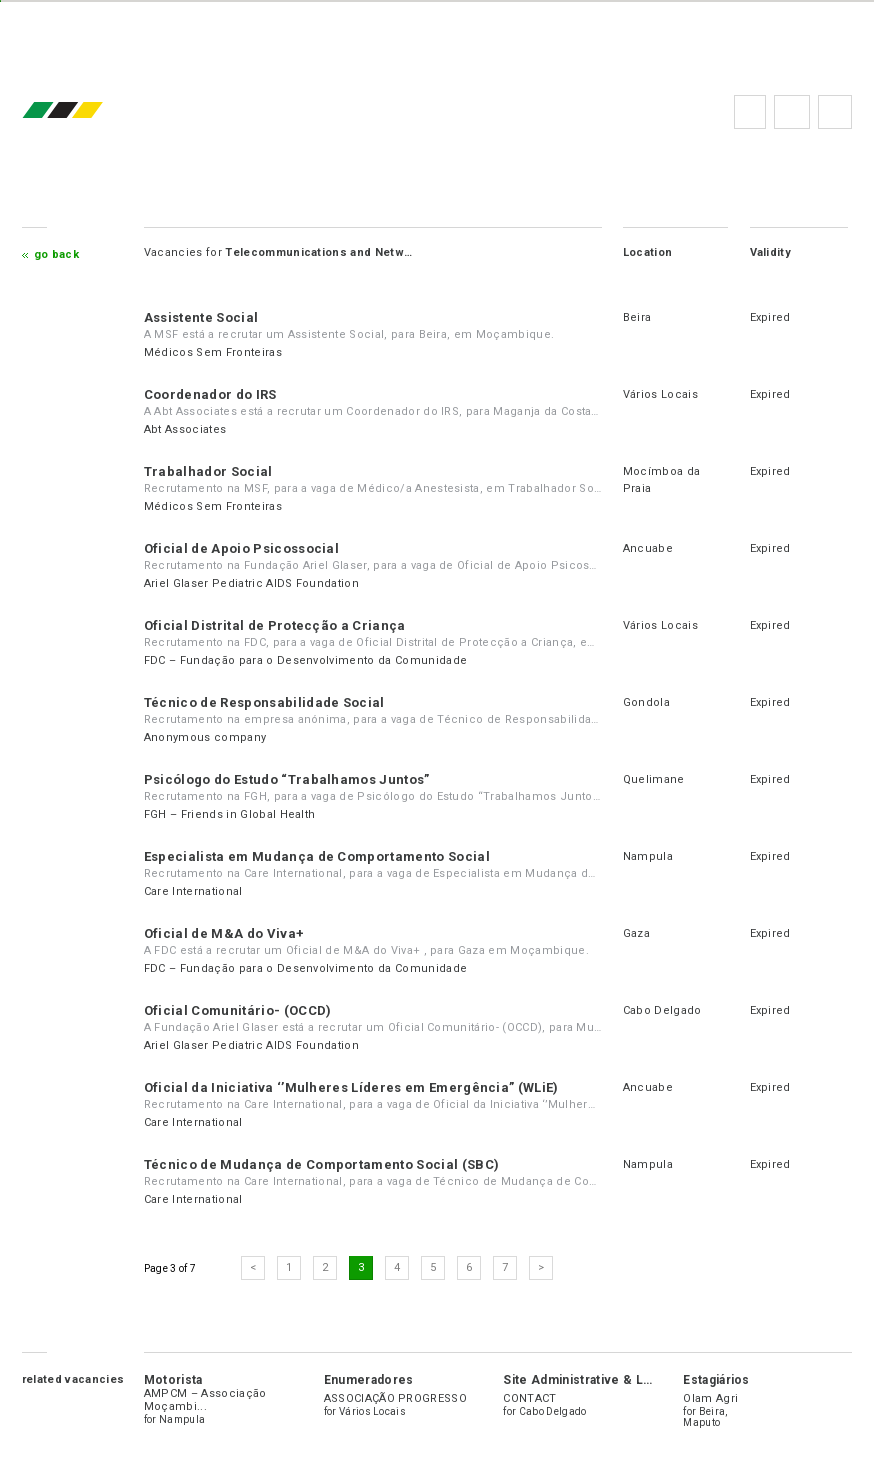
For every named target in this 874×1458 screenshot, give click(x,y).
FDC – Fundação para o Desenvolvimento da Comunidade (305, 660)
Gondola (646, 702)
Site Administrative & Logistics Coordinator (635, 1380)
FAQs (792, 112)
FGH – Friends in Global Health (230, 814)
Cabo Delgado (662, 1010)
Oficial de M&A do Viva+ (224, 933)
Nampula (648, 856)
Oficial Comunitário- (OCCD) (238, 1010)
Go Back (56, 254)
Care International (193, 891)
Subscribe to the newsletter (835, 112)
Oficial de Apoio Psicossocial (241, 548)
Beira (637, 317)
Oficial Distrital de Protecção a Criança (275, 625)
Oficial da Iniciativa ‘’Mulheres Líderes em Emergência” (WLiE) (351, 1087)
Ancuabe (648, 548)
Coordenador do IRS (210, 394)
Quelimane (654, 779)
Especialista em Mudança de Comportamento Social (317, 856)
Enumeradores (369, 1380)
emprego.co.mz (92, 111)
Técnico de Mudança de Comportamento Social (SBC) (321, 1164)
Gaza (636, 933)
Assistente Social (201, 317)
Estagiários (716, 1380)
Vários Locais (660, 394)
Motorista (173, 1380)
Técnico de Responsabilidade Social (264, 702)
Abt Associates (185, 429)
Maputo (701, 1422)
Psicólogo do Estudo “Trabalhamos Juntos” (287, 779)
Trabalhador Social (208, 471)
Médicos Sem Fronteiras (213, 352)
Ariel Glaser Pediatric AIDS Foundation (251, 583)
